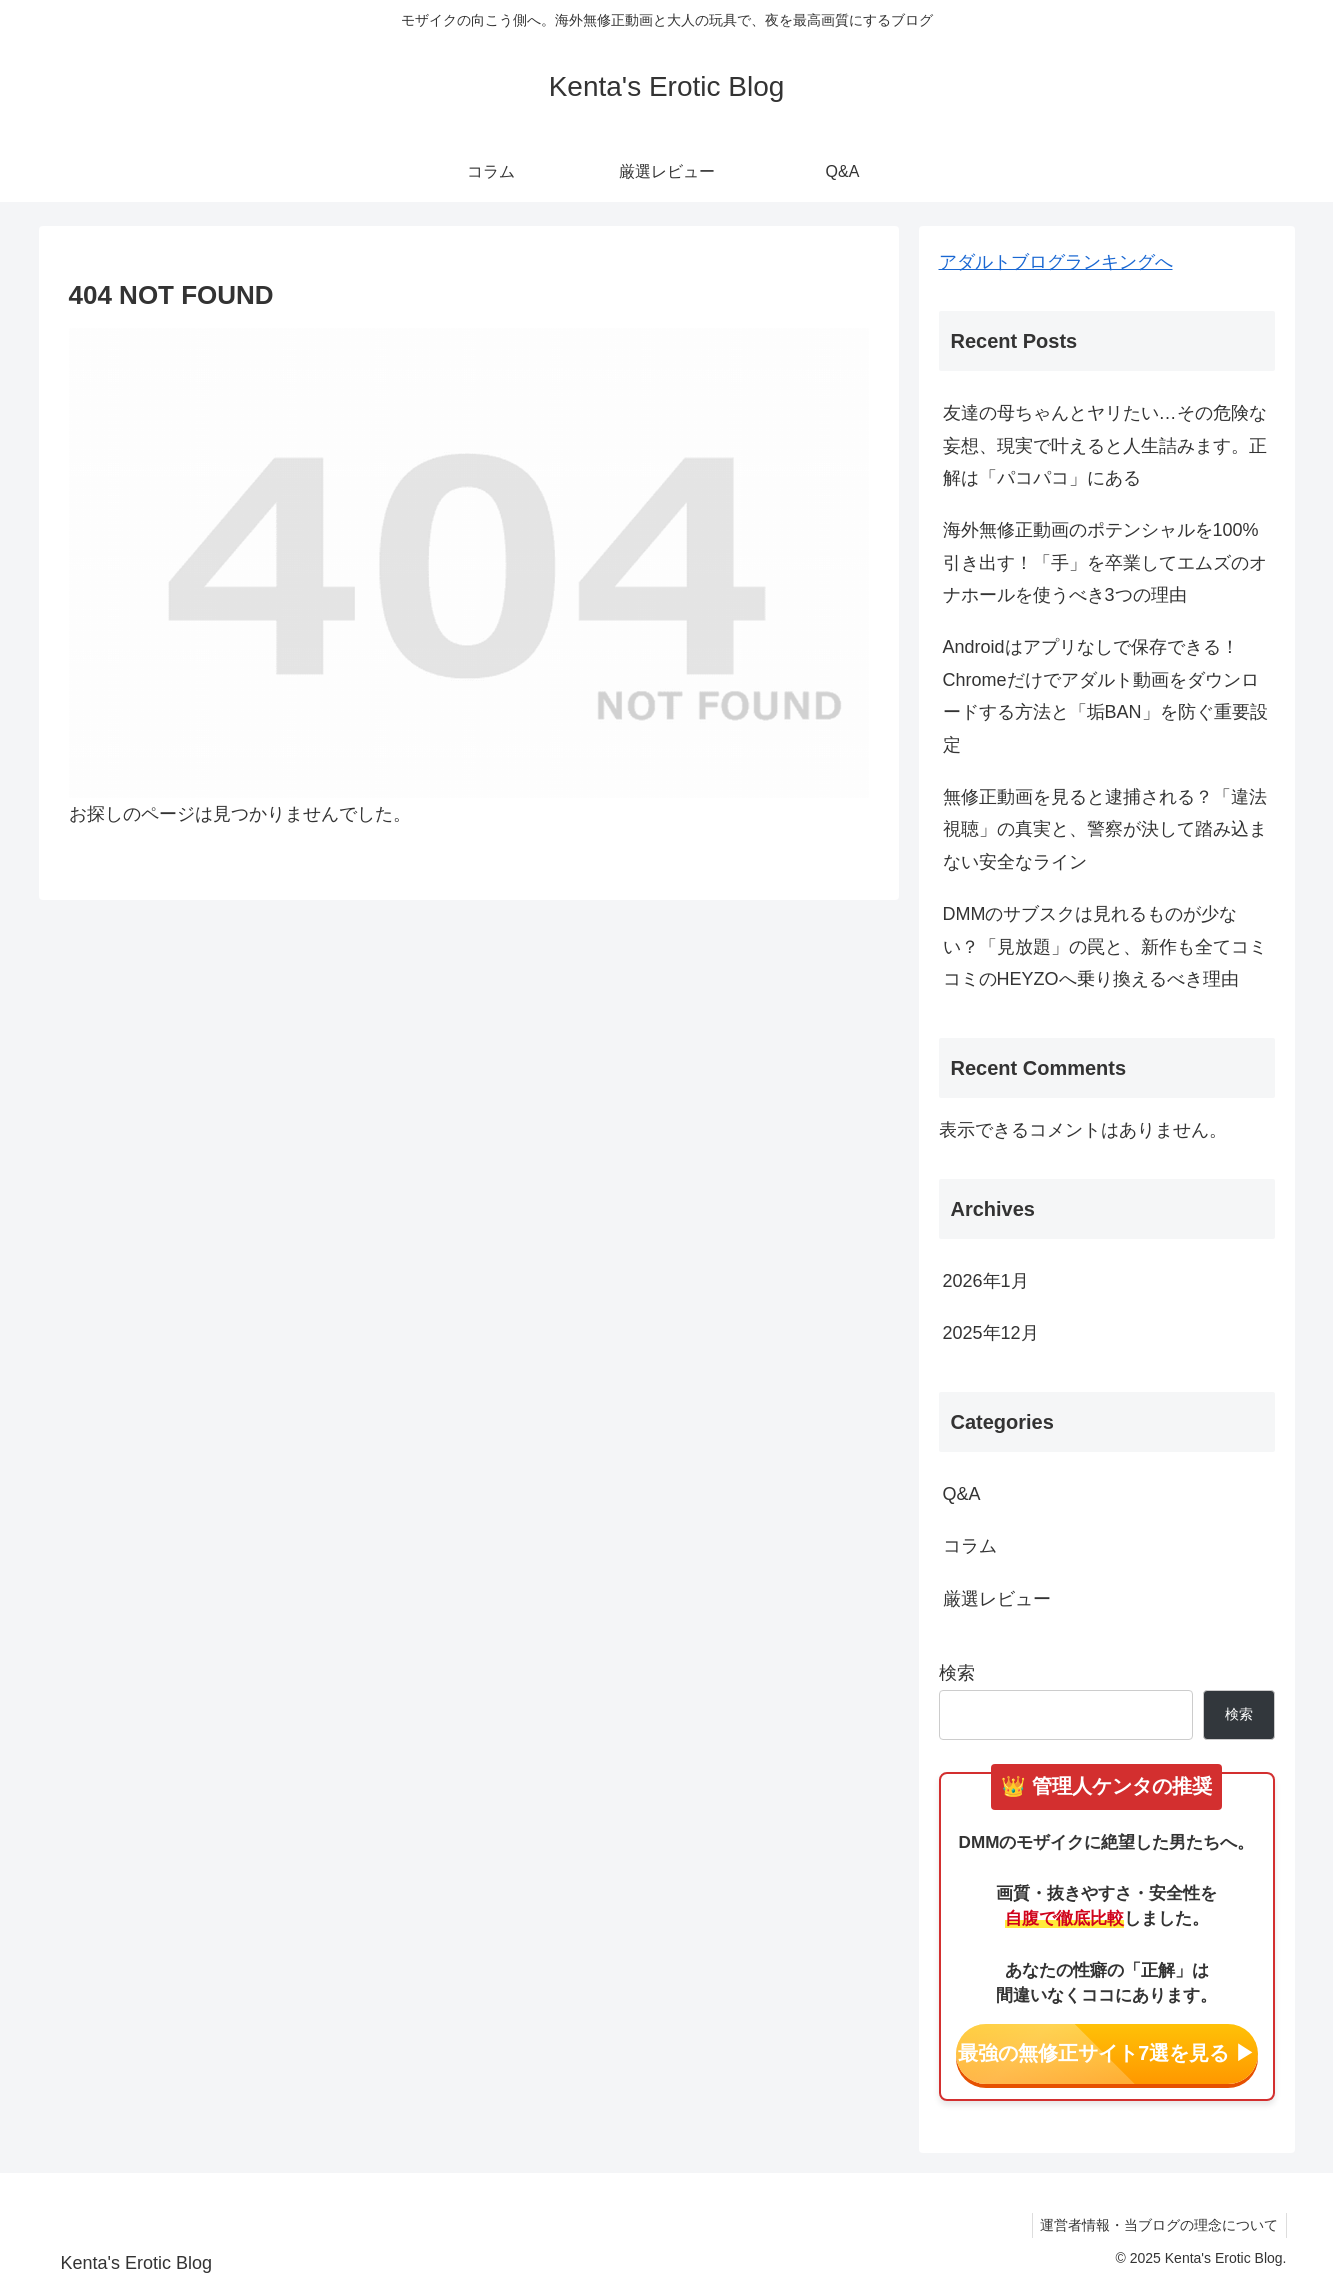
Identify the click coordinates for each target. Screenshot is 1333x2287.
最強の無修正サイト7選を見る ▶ (1106, 2053)
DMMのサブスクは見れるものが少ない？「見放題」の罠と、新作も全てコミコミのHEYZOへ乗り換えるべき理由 (1105, 946)
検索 (957, 1673)
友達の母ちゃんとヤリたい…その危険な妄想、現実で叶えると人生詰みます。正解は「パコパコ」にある (1105, 445)
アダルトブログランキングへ (1056, 262)
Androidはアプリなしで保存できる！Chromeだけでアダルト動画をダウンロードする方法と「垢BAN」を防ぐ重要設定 (1105, 695)
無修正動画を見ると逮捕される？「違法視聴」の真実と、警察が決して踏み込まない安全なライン (1105, 829)
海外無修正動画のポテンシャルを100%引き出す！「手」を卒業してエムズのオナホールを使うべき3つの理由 (1105, 562)
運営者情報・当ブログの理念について (1157, 2225)
